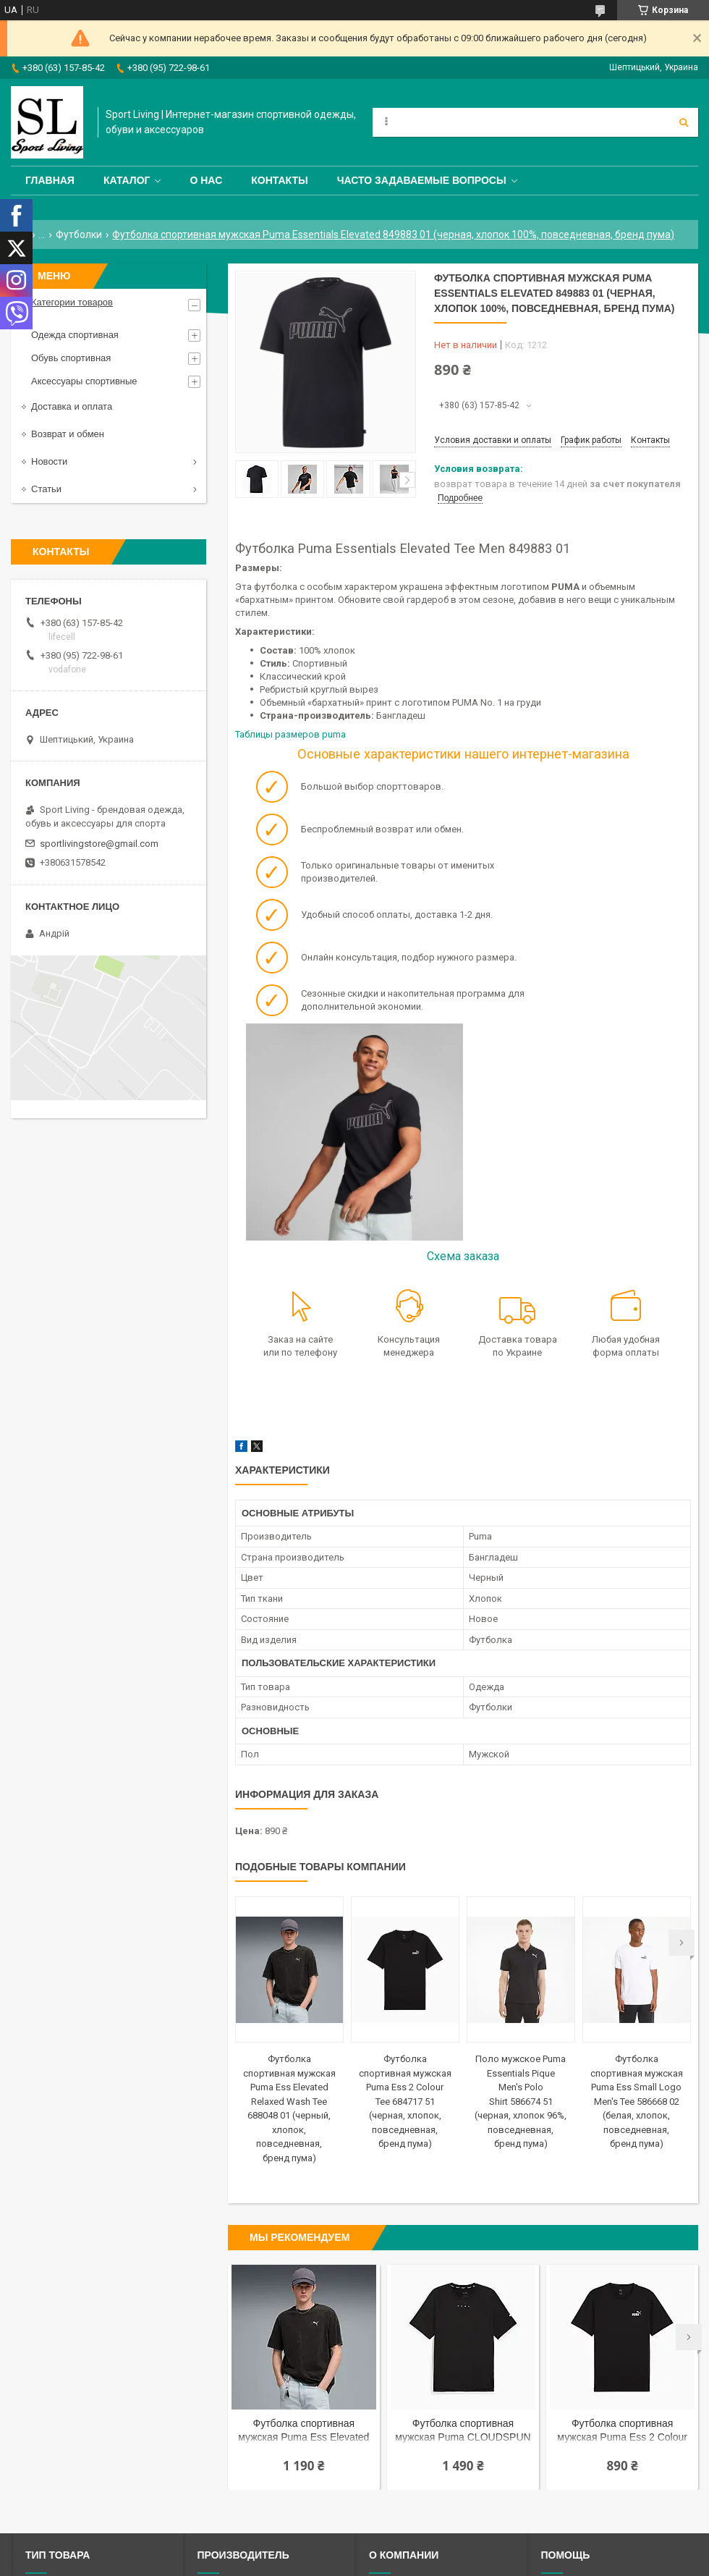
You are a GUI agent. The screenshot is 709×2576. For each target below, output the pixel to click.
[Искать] (683, 122)
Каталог (126, 180)
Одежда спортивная (75, 334)
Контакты (279, 180)
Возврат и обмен (67, 433)
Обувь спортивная (71, 357)
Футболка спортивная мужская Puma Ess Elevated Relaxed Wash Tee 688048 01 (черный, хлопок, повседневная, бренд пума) (303, 2431)
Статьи (46, 488)
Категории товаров (72, 302)
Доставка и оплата (71, 406)
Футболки (79, 234)
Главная (50, 180)
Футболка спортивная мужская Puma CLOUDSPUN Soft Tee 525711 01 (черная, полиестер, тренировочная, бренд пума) (462, 2431)
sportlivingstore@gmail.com (99, 843)
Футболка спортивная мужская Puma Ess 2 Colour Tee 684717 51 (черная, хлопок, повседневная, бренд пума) (405, 2101)
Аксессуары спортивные (84, 381)
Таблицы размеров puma (291, 734)
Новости (49, 461)
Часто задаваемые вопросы (421, 180)
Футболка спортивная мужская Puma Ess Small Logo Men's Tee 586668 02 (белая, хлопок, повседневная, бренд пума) (636, 2101)
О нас (206, 180)
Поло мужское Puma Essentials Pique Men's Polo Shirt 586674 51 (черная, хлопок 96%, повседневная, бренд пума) (520, 2101)
